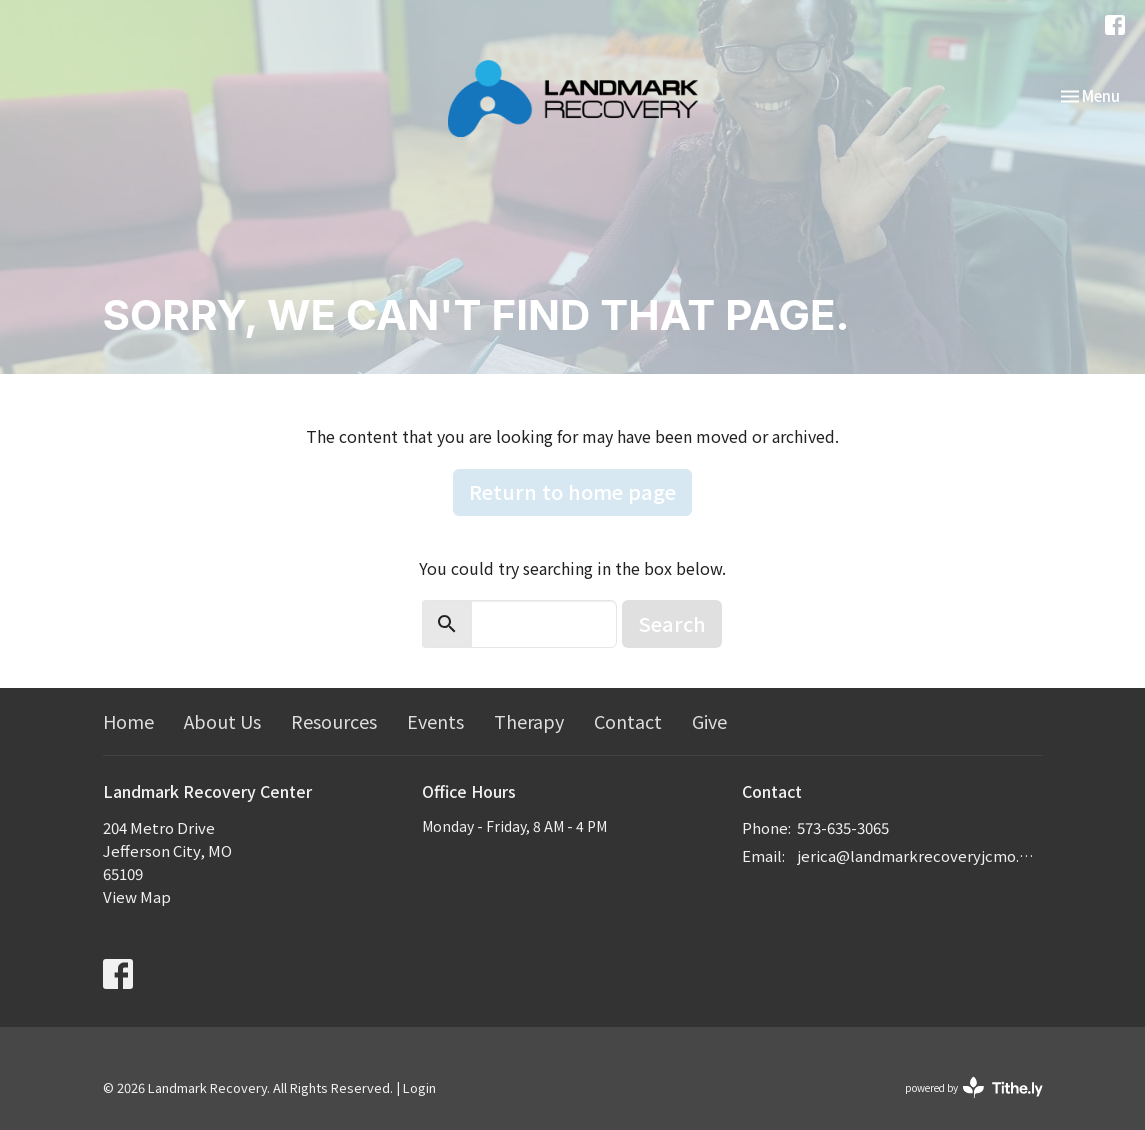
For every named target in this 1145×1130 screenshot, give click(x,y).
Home (128, 721)
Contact (628, 721)
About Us (222, 721)
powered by (974, 1087)
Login (419, 1087)
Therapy (529, 721)
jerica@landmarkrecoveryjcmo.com (919, 855)
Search (672, 623)
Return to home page (572, 491)
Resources (334, 721)
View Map (137, 896)
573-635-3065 (843, 827)
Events (435, 721)
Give (709, 721)
